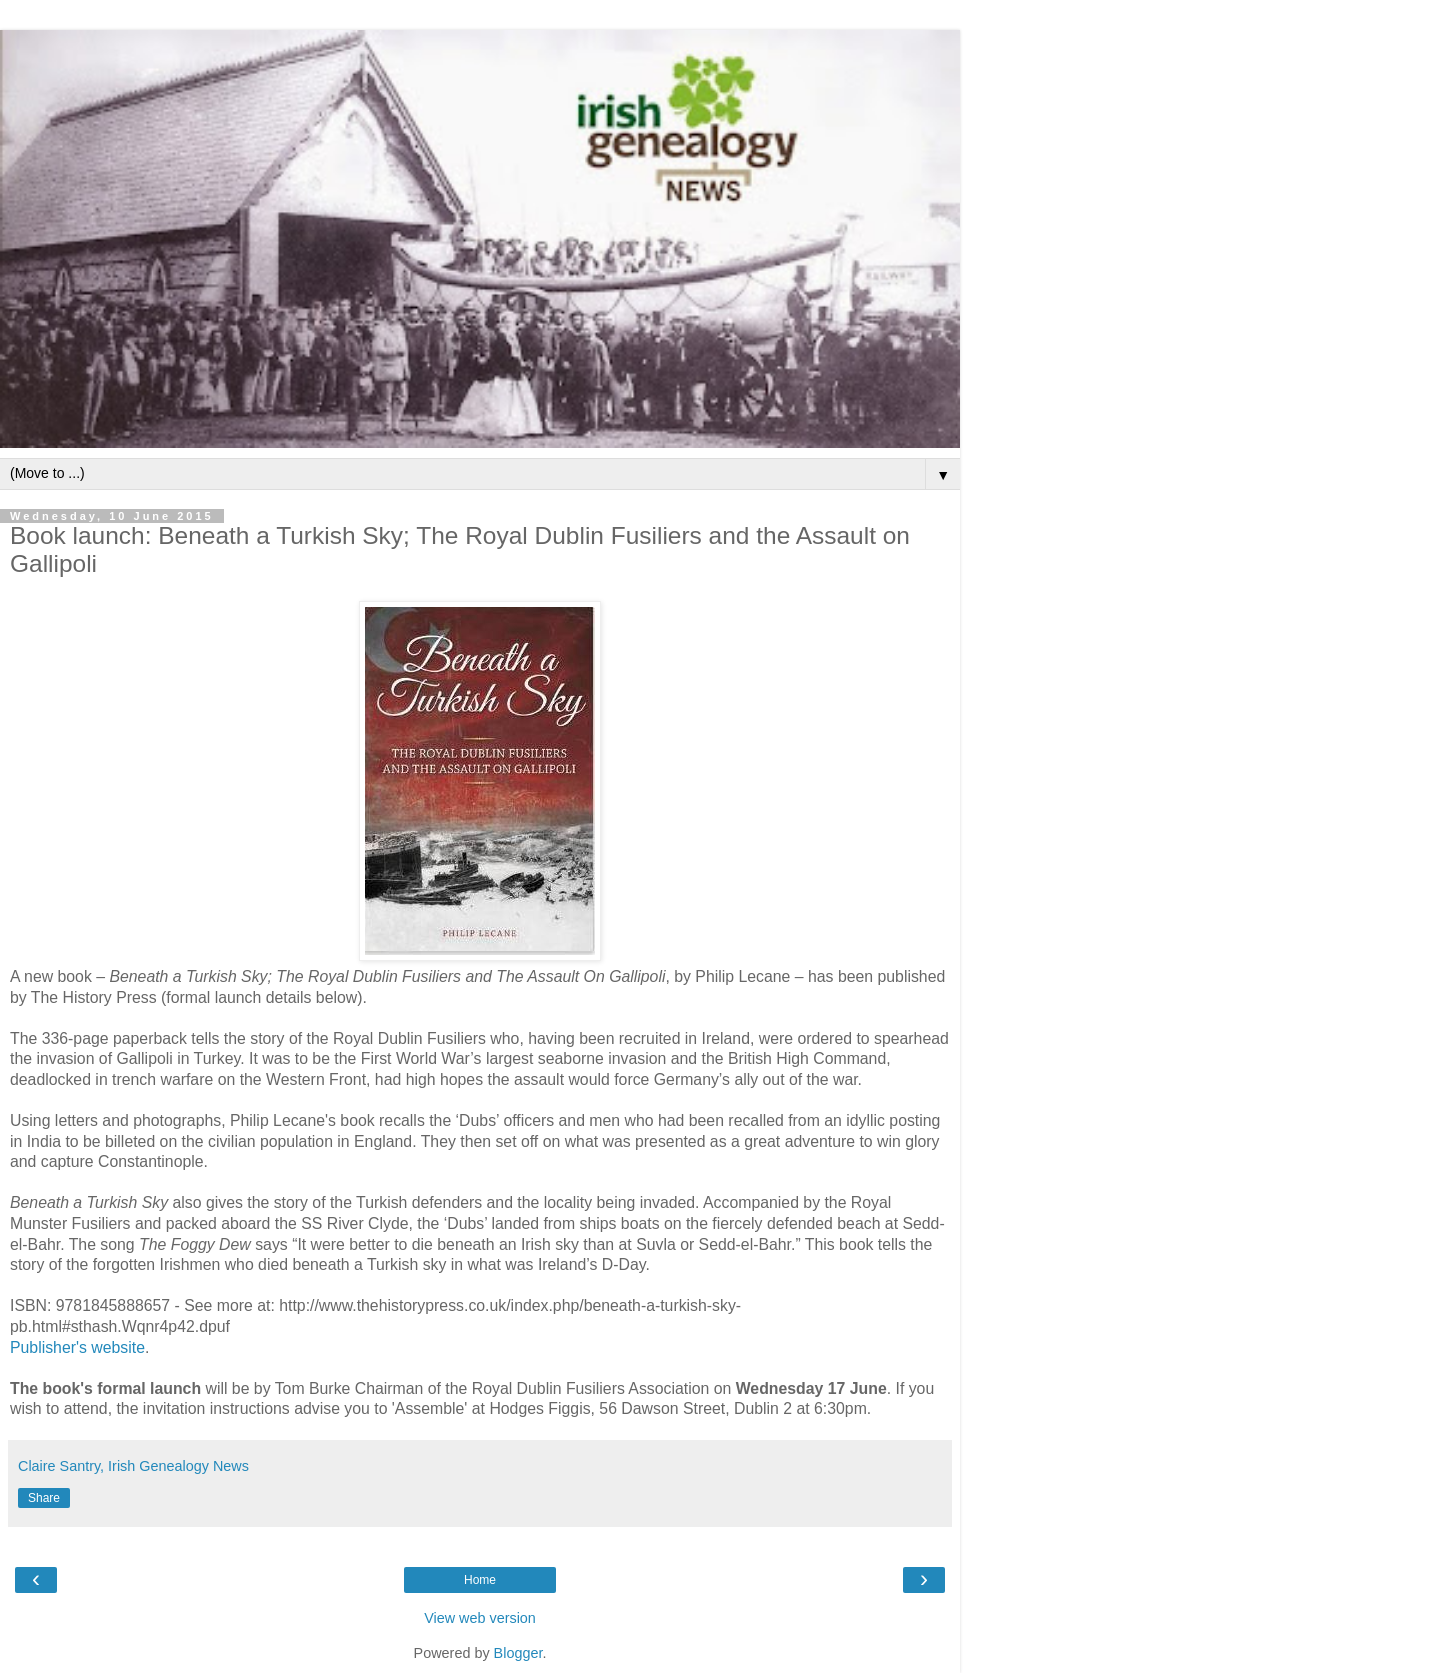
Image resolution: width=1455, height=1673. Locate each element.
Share (44, 1498)
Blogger (518, 1653)
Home (480, 1580)
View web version (480, 1618)
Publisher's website (77, 1347)
